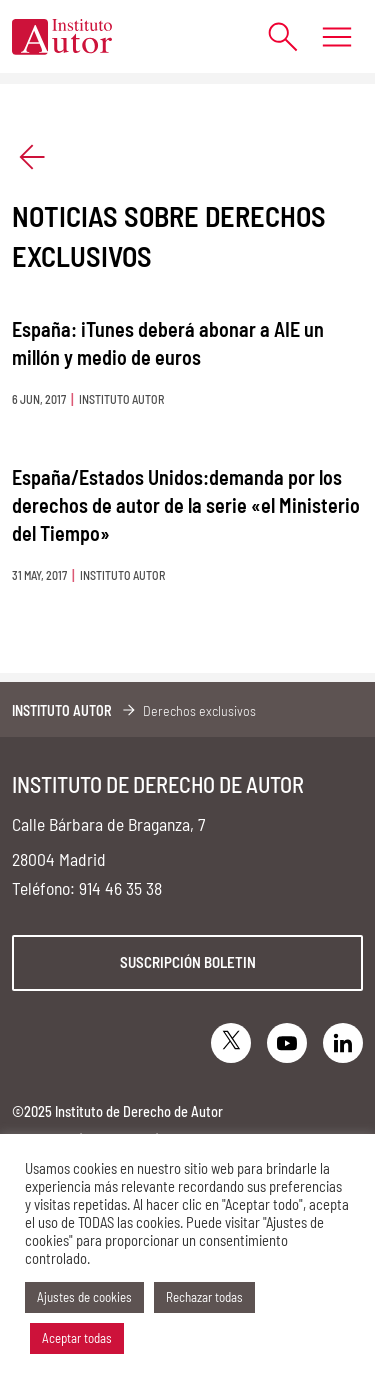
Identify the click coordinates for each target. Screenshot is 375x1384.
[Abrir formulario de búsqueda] (272, 36)
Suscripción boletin (188, 962)
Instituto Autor (62, 710)
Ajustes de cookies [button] (84, 1297)
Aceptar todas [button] (77, 1338)
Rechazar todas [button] (204, 1297)
